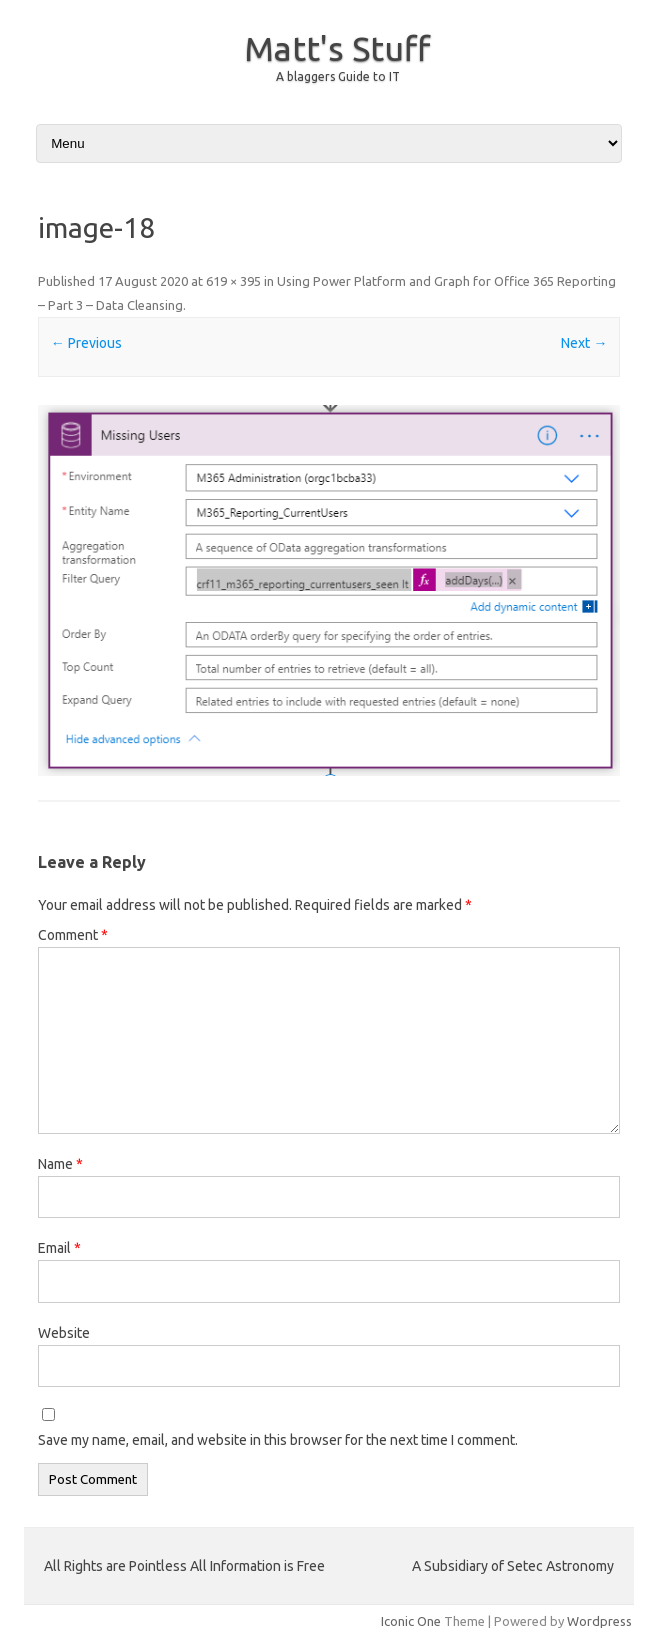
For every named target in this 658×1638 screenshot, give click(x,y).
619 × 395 (233, 281)
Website (64, 1333)
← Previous (86, 343)
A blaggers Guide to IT (338, 76)
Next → (584, 343)
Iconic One (411, 1621)
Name (60, 1164)
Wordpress (599, 1621)
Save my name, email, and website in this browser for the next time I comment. (278, 1440)
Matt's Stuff (337, 48)
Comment (73, 935)
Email (59, 1248)
